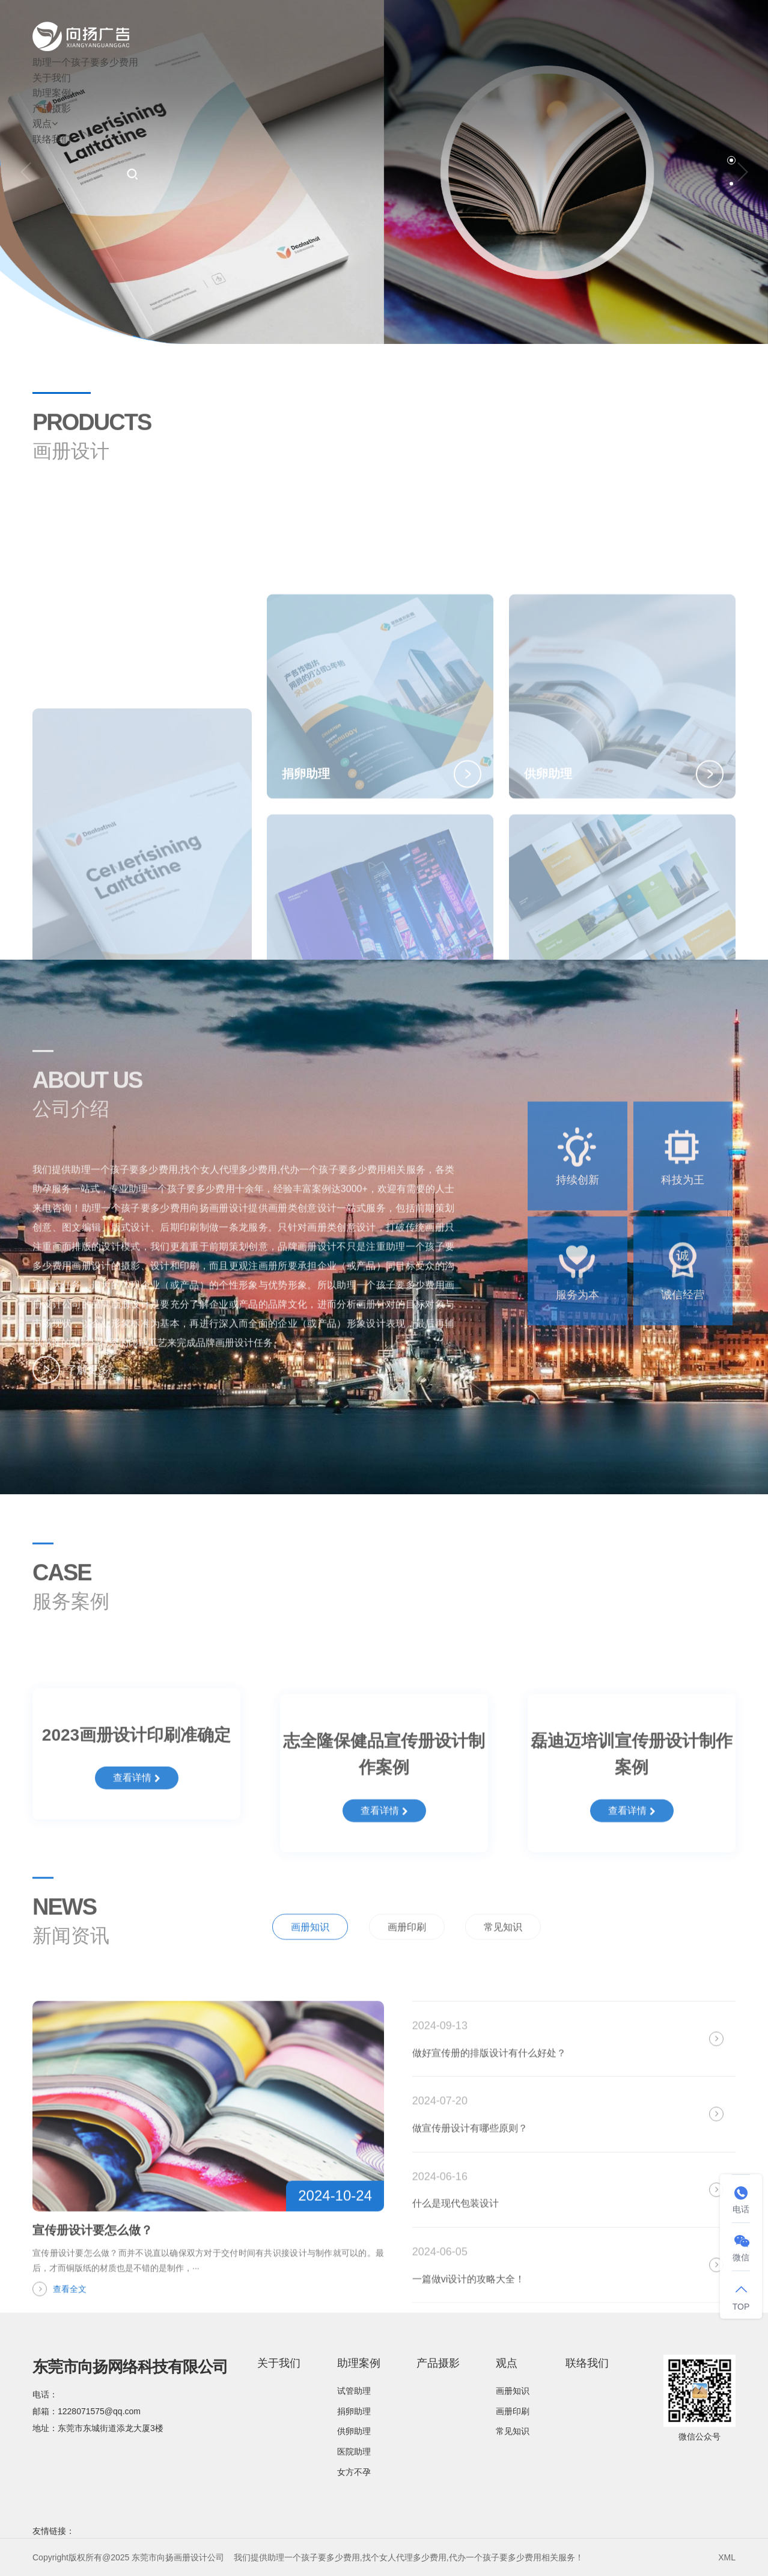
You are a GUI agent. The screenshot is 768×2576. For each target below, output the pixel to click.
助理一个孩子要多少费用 (85, 62)
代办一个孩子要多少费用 (495, 2557)
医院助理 (354, 2451)
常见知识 (503, 1967)
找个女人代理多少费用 (404, 2557)
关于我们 (51, 78)
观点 (45, 123)
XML (727, 2557)
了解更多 (70, 1389)
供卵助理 (354, 2431)
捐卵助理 (354, 2411)
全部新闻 (702, 1965)
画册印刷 (407, 1967)
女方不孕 (354, 2472)
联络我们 (51, 139)
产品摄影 (51, 108)
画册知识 (310, 1967)
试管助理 (354, 2391)
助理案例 (54, 93)
